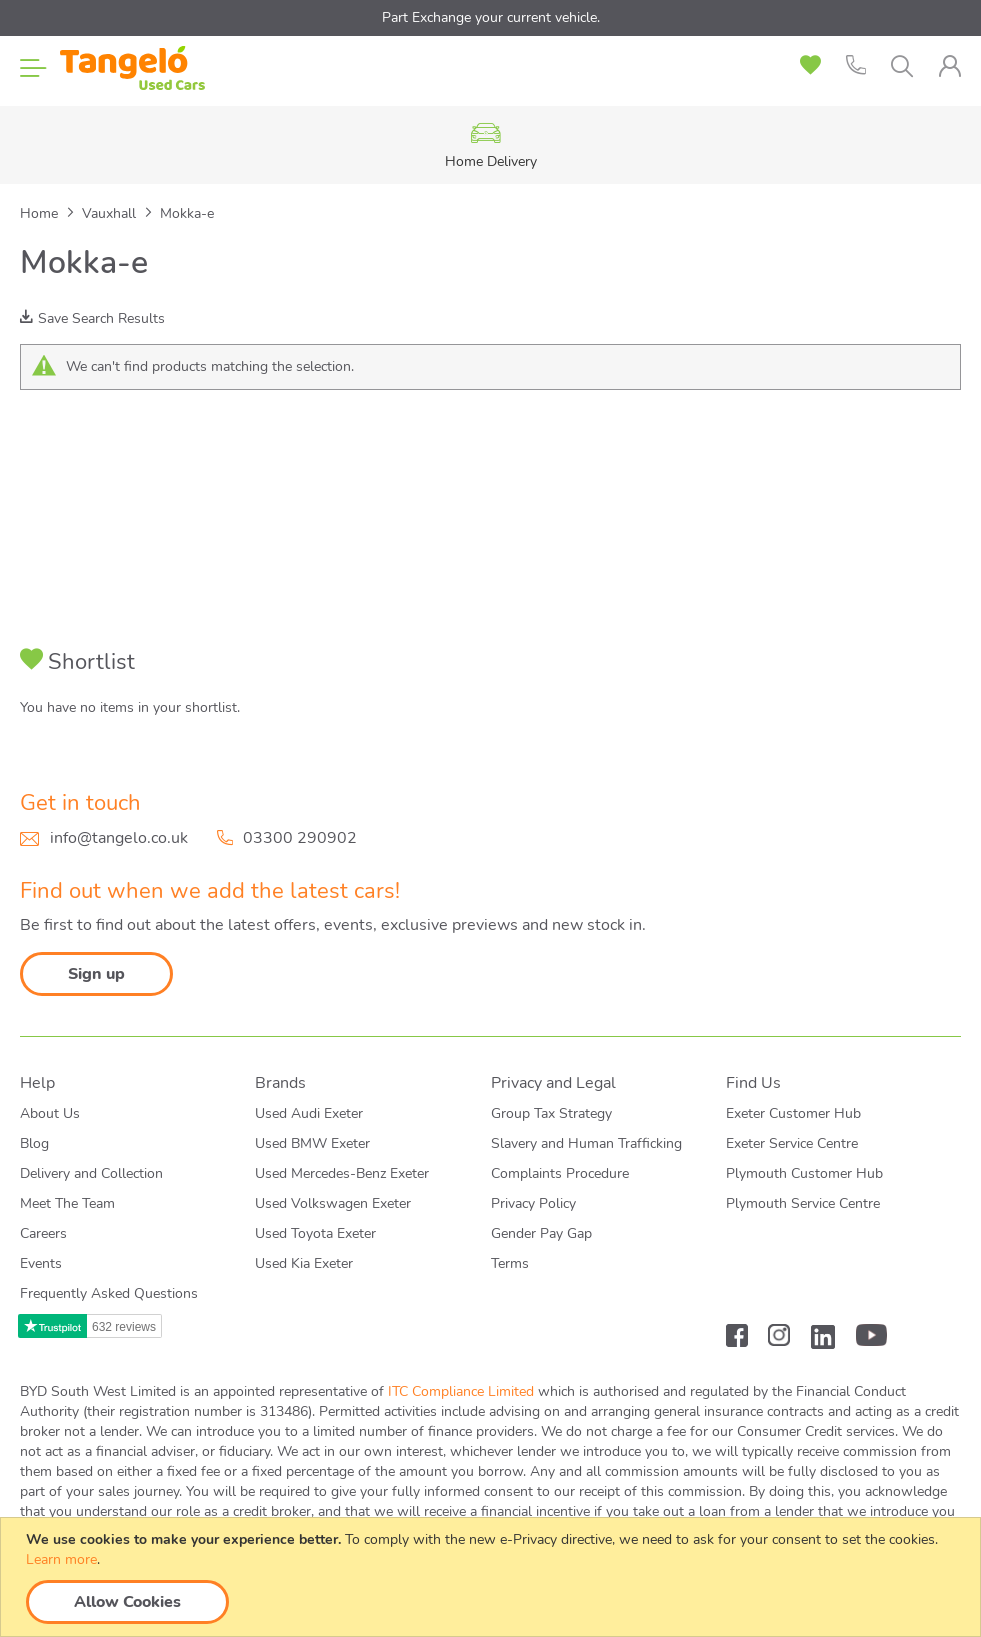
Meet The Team (67, 1203)
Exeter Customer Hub (793, 1113)
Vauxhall (111, 213)
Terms (510, 1263)
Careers (43, 1233)
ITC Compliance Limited (461, 1391)
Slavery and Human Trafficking (586, 1143)
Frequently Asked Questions (109, 1293)
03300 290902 (300, 838)
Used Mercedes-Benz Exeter (342, 1173)
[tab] (949, 66)
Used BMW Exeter (312, 1143)
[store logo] (132, 70)
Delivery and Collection (91, 1173)
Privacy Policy (533, 1203)
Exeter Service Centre (792, 1143)
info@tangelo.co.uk (119, 838)
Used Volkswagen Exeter (333, 1203)
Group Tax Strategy (551, 1113)
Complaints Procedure (560, 1173)
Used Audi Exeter (309, 1113)
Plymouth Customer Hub (804, 1173)
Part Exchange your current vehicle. (491, 17)
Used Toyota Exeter (315, 1233)
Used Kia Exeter (304, 1263)
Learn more (61, 1559)
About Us (50, 1113)
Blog (34, 1143)
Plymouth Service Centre (803, 1203)
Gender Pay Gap (541, 1233)
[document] (493, 1577)
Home (41, 213)
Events (41, 1263)
